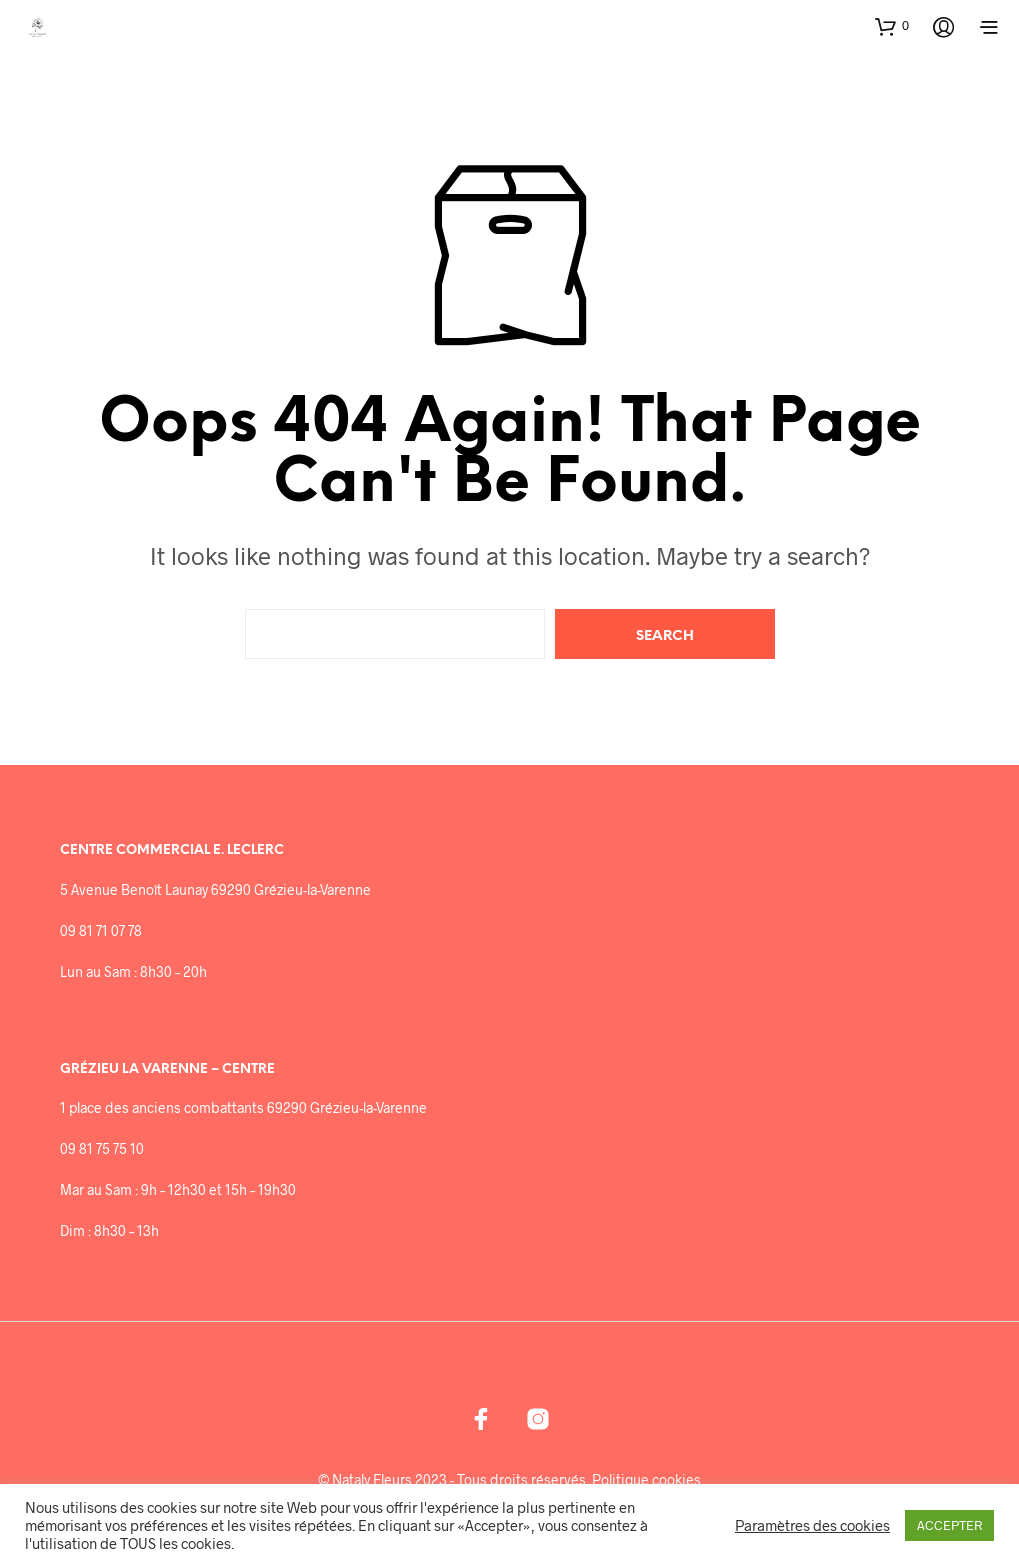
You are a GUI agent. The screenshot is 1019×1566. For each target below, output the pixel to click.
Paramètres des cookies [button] (812, 1525)
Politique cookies (646, 1480)
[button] (892, 26)
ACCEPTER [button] (949, 1525)
